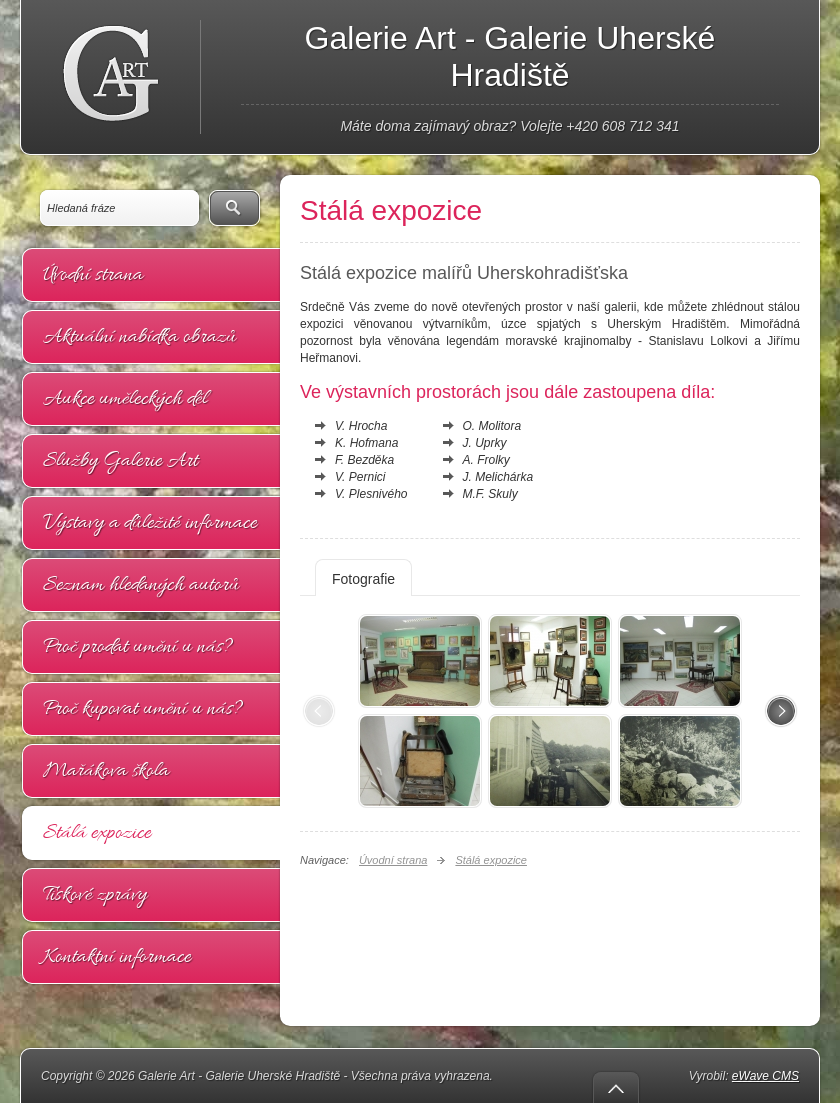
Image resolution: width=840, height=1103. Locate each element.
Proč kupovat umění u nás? (143, 709)
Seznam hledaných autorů (141, 585)
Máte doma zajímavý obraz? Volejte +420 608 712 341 (509, 126)
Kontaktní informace (117, 957)
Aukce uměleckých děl (125, 399)
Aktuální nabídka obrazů (139, 337)
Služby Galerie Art (120, 461)
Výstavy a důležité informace (150, 523)
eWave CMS (765, 1076)
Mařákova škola (106, 771)
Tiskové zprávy (95, 895)
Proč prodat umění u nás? (138, 647)
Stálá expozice (97, 833)
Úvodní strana (93, 275)
